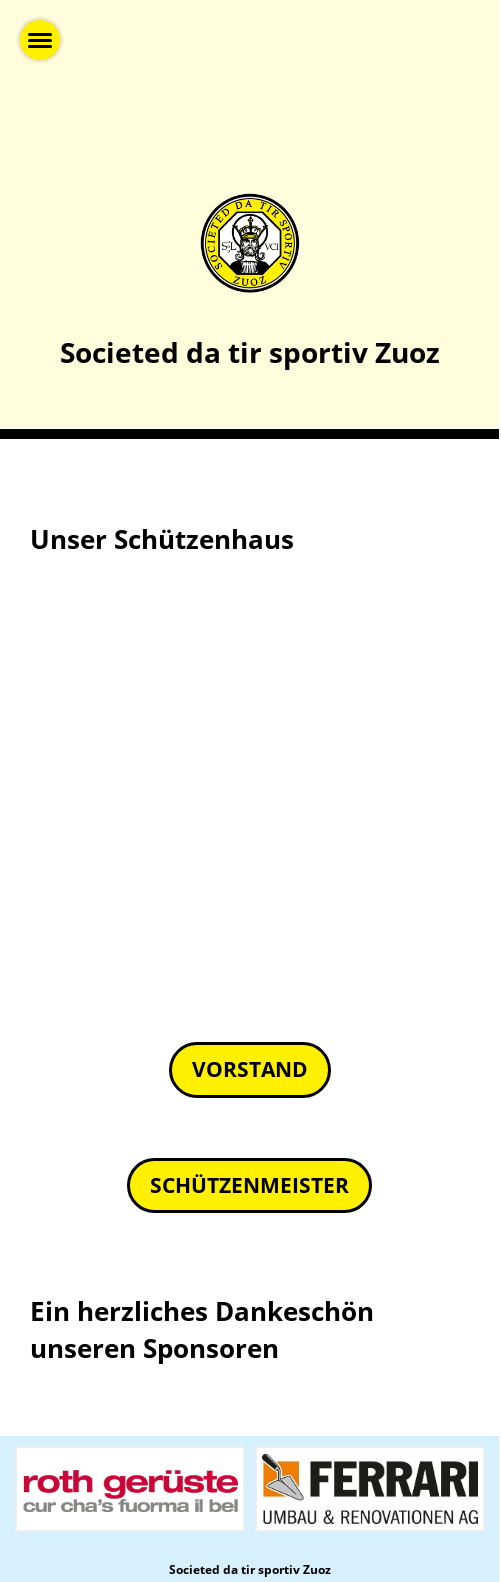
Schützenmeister (249, 1185)
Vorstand (250, 1069)
